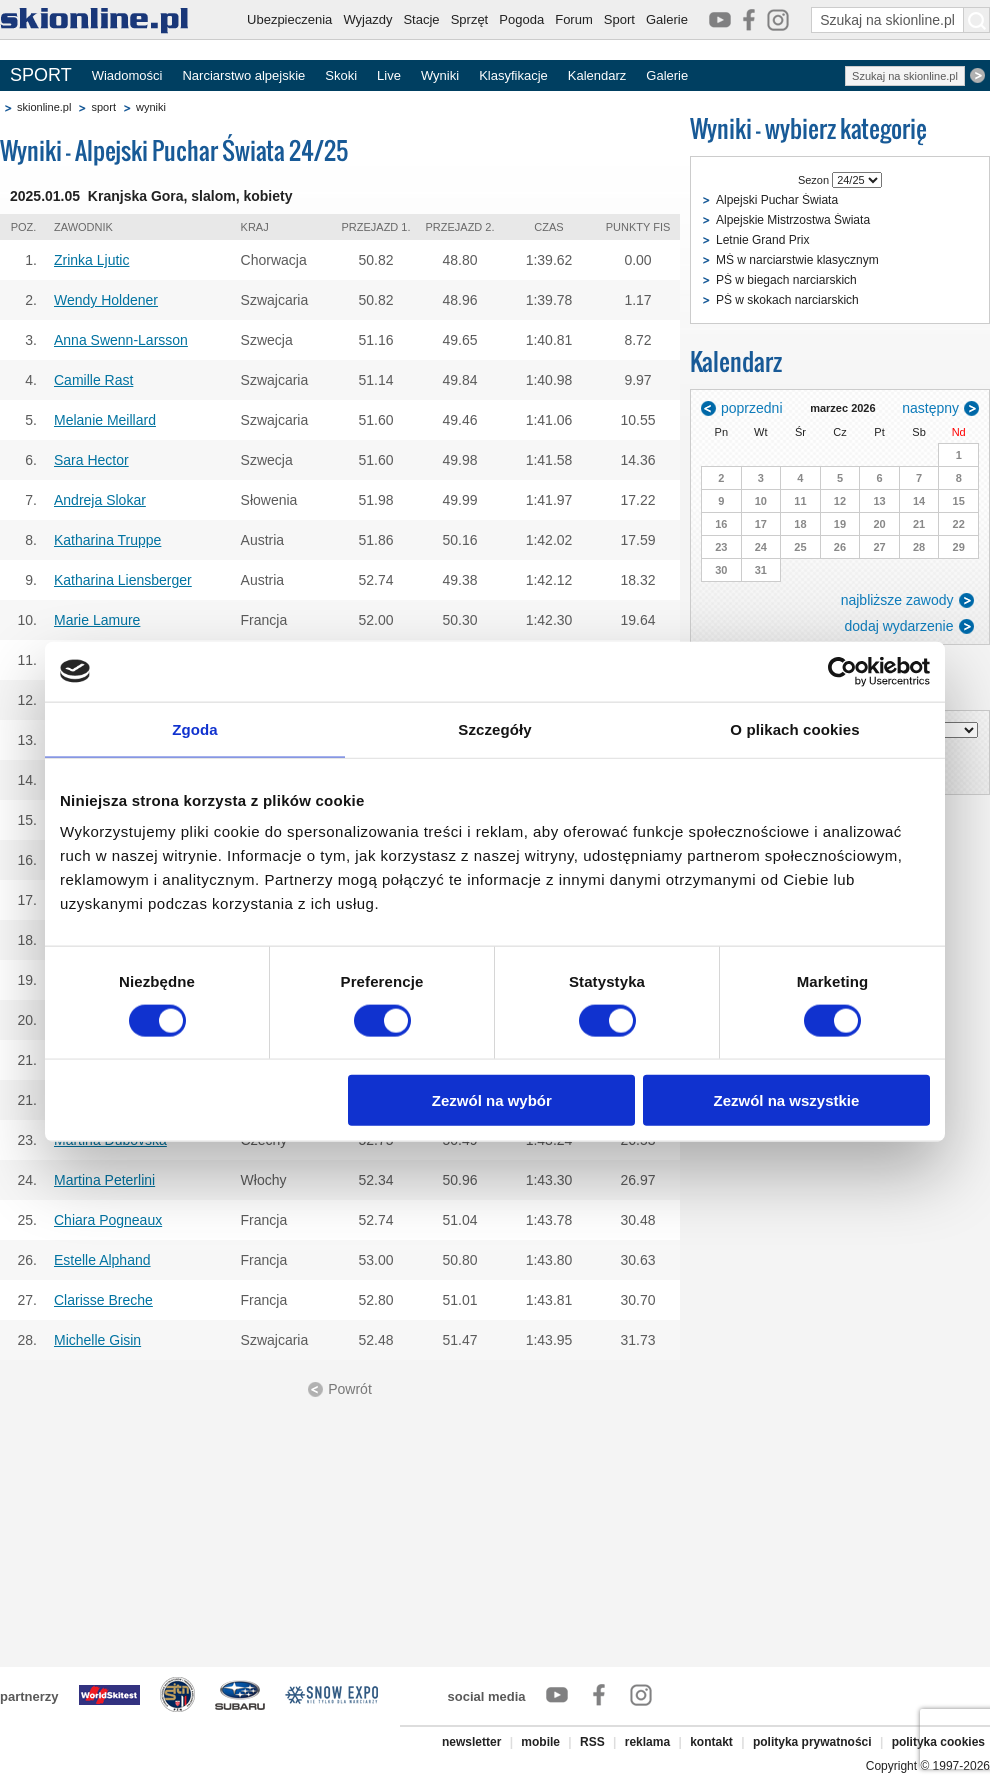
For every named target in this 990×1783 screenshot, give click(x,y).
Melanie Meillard (105, 420)
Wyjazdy (367, 19)
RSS (592, 1742)
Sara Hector (91, 460)
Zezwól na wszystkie (787, 1100)
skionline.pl (44, 107)
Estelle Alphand (102, 1260)
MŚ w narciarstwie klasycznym (797, 260)
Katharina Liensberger (123, 580)
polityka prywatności (812, 1742)
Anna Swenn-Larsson (121, 340)
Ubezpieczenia (289, 19)
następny (930, 408)
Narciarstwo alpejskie (243, 75)
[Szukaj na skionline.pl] (977, 20)
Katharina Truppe (107, 540)
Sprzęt (470, 19)
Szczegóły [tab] (494, 728)
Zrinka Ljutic (91, 260)
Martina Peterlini (104, 1180)
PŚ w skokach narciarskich (787, 300)
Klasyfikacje (513, 75)
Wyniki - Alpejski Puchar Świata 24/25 (174, 150)
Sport (619, 19)
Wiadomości (127, 75)
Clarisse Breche (103, 1300)
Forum (574, 19)
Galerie (667, 19)
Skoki (341, 75)
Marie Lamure (97, 620)
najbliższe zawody (897, 600)
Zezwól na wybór (492, 1100)
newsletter (471, 1742)
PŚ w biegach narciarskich (786, 280)
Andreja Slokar (100, 500)
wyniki (151, 107)
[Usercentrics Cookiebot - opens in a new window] (842, 671)
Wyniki (440, 75)
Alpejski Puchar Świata (777, 200)
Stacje (421, 19)
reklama (647, 1742)
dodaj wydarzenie (899, 626)
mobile (540, 1742)
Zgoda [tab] (195, 728)
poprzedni (752, 408)
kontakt (711, 1742)
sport (103, 107)
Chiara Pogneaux (108, 1220)
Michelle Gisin (97, 1340)
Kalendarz (597, 75)
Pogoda (521, 19)
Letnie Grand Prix (762, 240)
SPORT (41, 75)
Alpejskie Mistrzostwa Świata (793, 220)
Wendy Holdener (106, 300)
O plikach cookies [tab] (794, 728)
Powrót (350, 1389)
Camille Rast (93, 380)
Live (389, 75)
